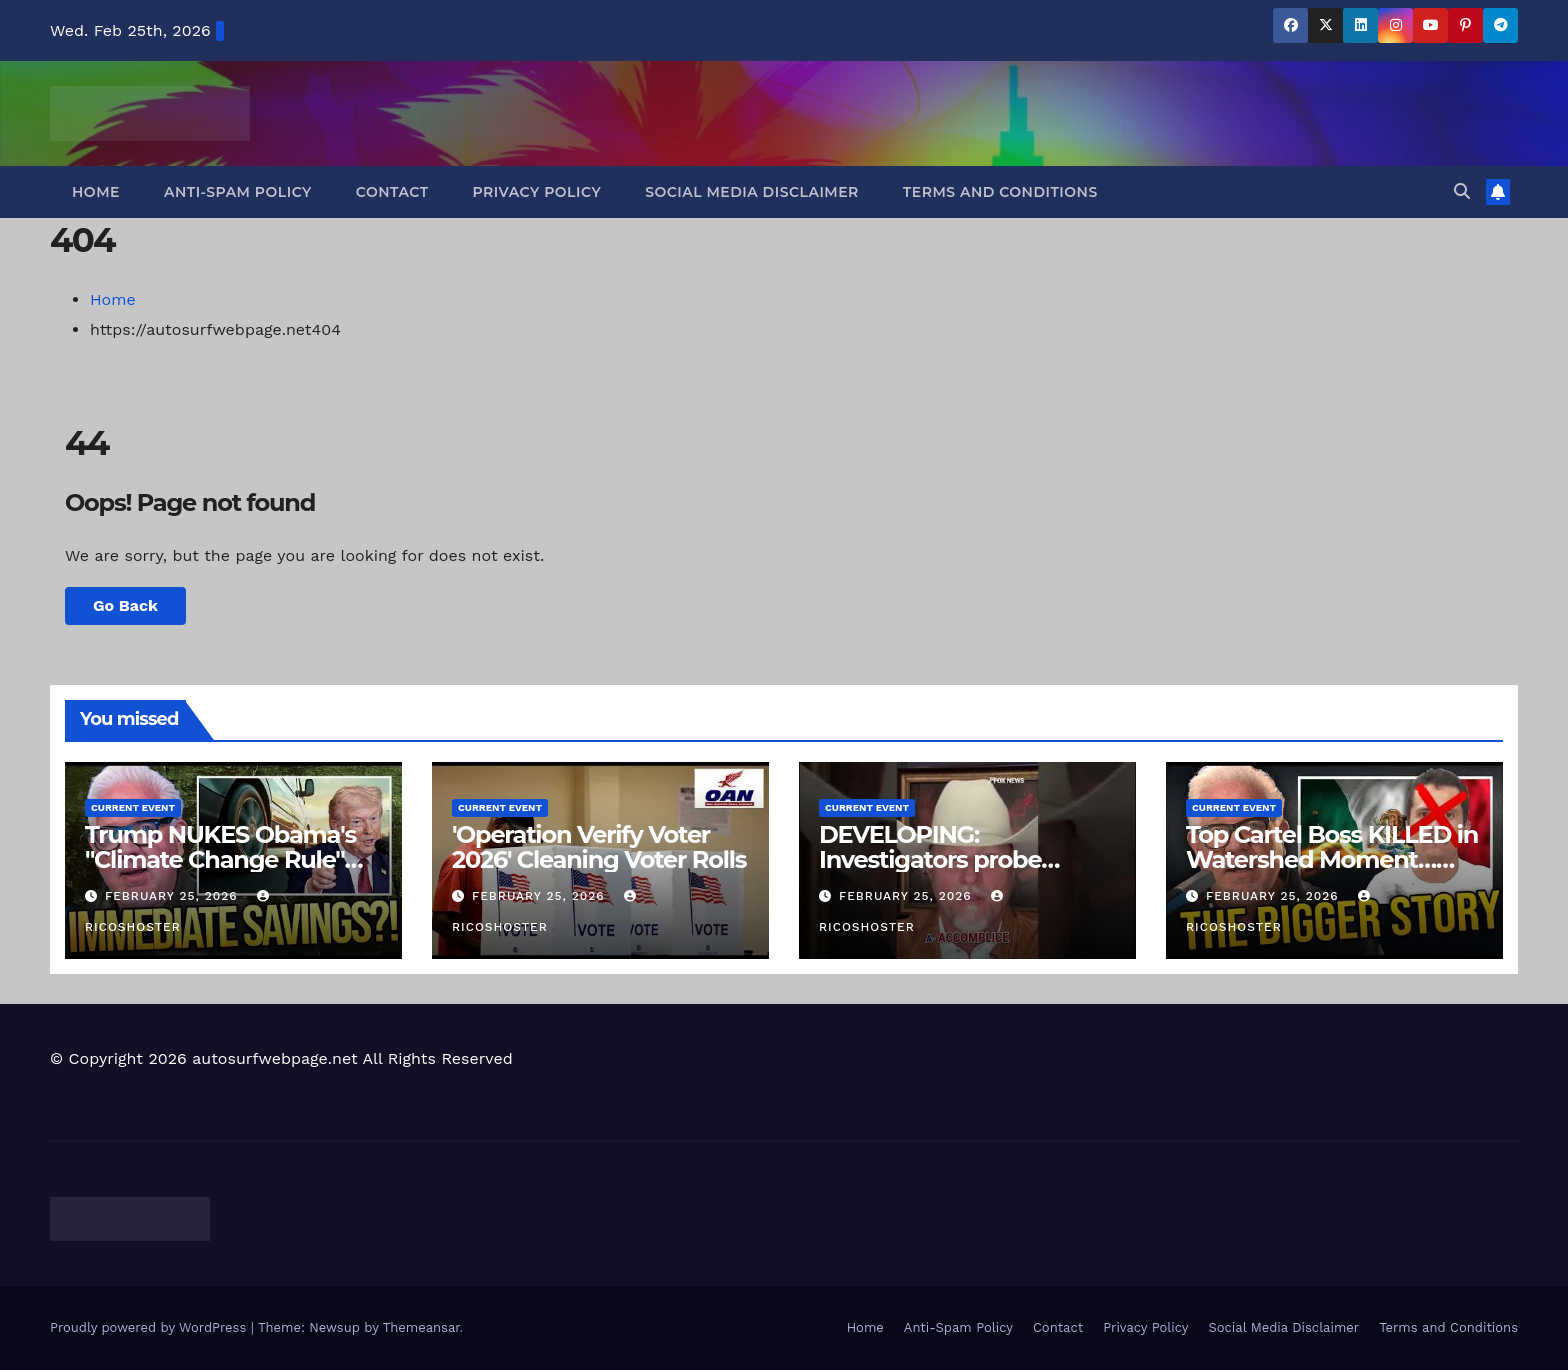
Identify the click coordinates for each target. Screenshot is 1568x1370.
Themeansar (421, 1327)
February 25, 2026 (174, 896)
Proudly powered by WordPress (150, 1327)
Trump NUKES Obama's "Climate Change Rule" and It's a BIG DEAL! (220, 859)
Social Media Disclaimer (752, 192)
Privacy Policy (537, 192)
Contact (392, 192)
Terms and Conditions (1000, 192)
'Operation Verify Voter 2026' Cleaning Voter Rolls (599, 847)
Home (96, 192)
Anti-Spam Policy (238, 192)
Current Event (133, 807)
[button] (1462, 191)
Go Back (125, 605)
